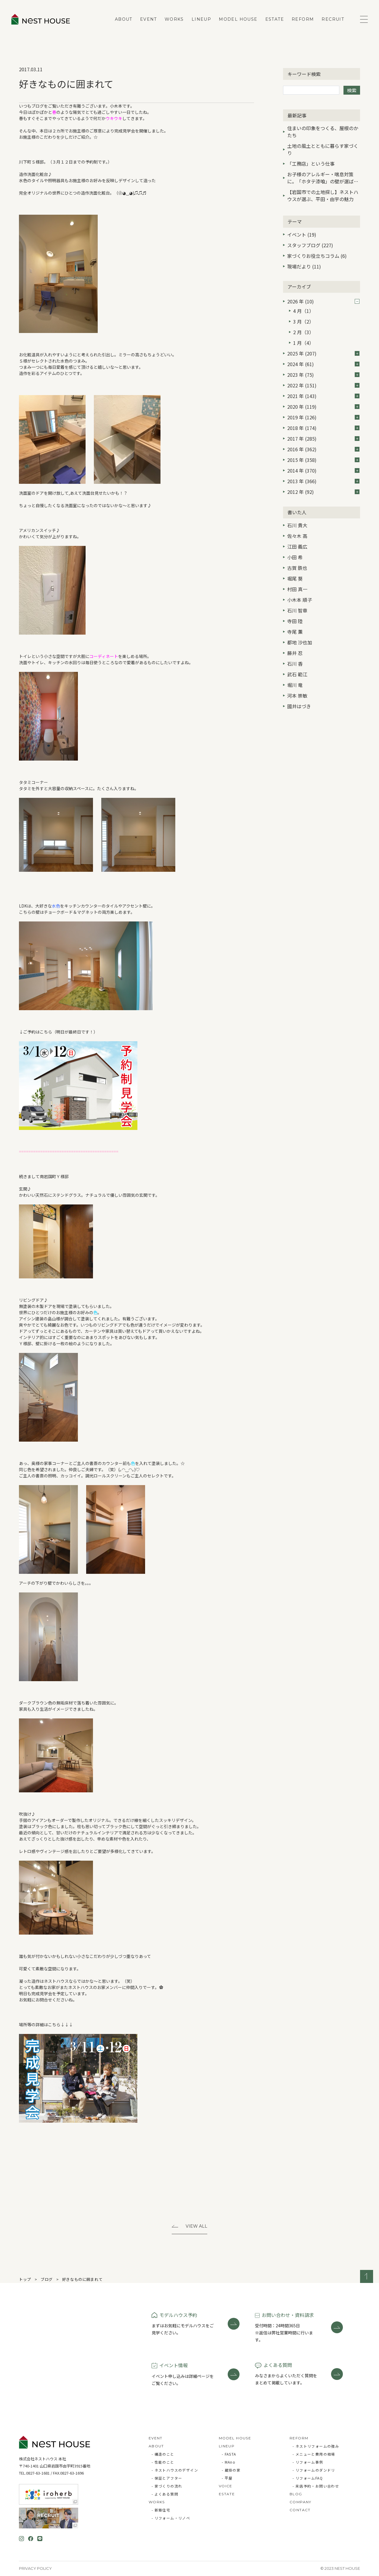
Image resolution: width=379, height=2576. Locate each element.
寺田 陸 (295, 621)
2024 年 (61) (323, 364)
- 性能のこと (163, 2462)
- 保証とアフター (167, 2477)
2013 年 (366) (323, 481)
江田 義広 (297, 546)
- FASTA (229, 2454)
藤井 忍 (295, 652)
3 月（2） (303, 321)
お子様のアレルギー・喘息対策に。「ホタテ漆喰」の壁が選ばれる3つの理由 (322, 178)
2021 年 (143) (323, 396)
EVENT (148, 19)
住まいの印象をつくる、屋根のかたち (322, 131)
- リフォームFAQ (308, 2477)
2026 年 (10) (323, 301)
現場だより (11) (304, 266)
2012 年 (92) (323, 491)
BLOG (296, 2494)
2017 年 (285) (323, 438)
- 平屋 (227, 2477)
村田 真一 (297, 589)
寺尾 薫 (295, 631)
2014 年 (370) (323, 470)
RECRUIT (333, 19)
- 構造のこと (163, 2454)
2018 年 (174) (323, 427)
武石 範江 (297, 674)
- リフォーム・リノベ (171, 2517)
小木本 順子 (299, 599)
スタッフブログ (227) (310, 245)
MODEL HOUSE (238, 19)
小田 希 (295, 557)
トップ (25, 2279)
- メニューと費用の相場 (314, 2454)
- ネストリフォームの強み (316, 2446)
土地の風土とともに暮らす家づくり (322, 149)
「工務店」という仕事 (311, 163)
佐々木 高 (297, 535)
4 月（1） (303, 310)
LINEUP (201, 19)
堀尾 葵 (295, 578)
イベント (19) (301, 234)
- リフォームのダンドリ (314, 2469)
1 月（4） (303, 342)
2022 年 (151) (323, 385)
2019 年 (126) (323, 417)
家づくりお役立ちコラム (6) (317, 255)
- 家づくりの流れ (167, 2485)
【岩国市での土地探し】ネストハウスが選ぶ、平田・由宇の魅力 (322, 195)
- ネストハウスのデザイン (175, 2469)
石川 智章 (297, 610)
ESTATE (274, 19)
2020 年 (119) (323, 406)
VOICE (225, 2486)
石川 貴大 (297, 525)
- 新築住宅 (161, 2509)
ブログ (47, 2279)
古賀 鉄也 (297, 567)
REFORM (303, 19)
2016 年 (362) (323, 449)
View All (196, 2226)
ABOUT (123, 19)
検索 (351, 90)
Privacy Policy (35, 2568)
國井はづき (299, 706)
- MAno (228, 2462)
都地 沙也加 (299, 642)
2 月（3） (303, 332)
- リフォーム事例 (308, 2462)
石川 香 (295, 663)
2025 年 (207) (323, 353)
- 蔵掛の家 (231, 2469)
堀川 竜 (295, 684)
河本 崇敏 (297, 695)
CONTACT (300, 2510)
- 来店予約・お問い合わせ (316, 2485)
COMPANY (300, 2502)
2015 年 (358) (323, 459)
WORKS (174, 19)
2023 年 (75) (323, 374)
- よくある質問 (165, 2493)
